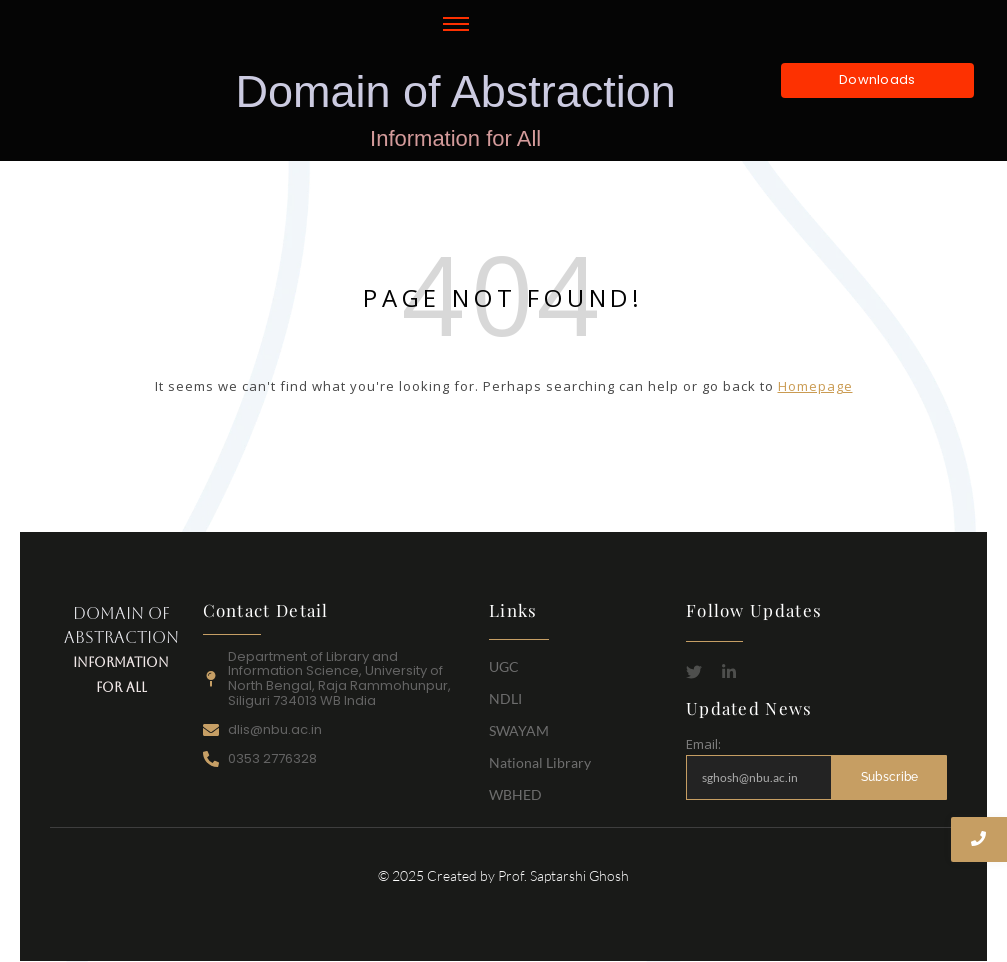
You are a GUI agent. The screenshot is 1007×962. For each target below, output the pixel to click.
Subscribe (890, 777)
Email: (703, 744)
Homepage (815, 386)
